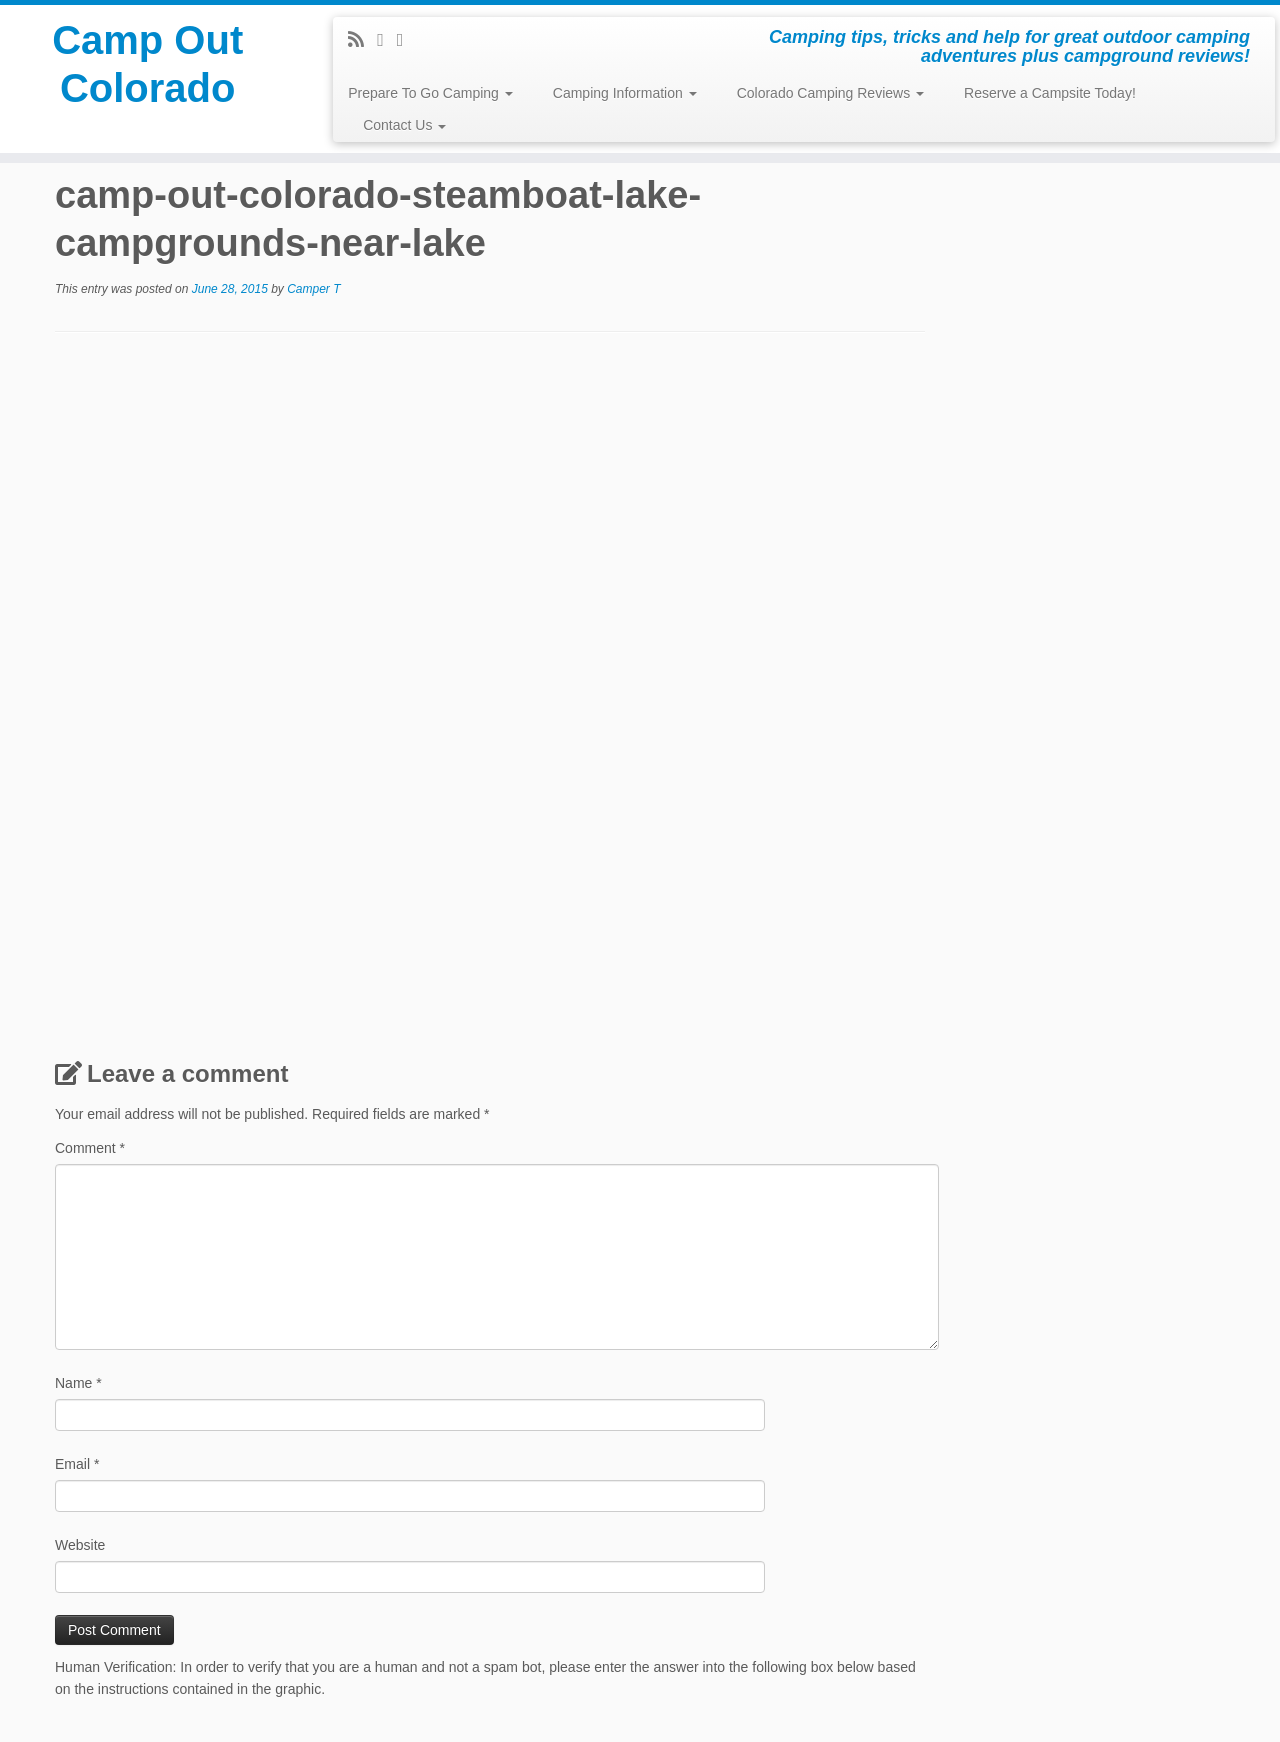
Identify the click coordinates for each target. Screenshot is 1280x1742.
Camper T (313, 289)
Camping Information (625, 93)
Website (80, 1545)
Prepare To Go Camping (430, 93)
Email (77, 1464)
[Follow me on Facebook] (387, 40)
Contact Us (404, 125)
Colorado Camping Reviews (830, 93)
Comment (90, 1148)
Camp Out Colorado (147, 64)
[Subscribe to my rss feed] (362, 40)
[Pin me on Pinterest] (407, 40)
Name (78, 1383)
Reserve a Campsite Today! (1050, 93)
